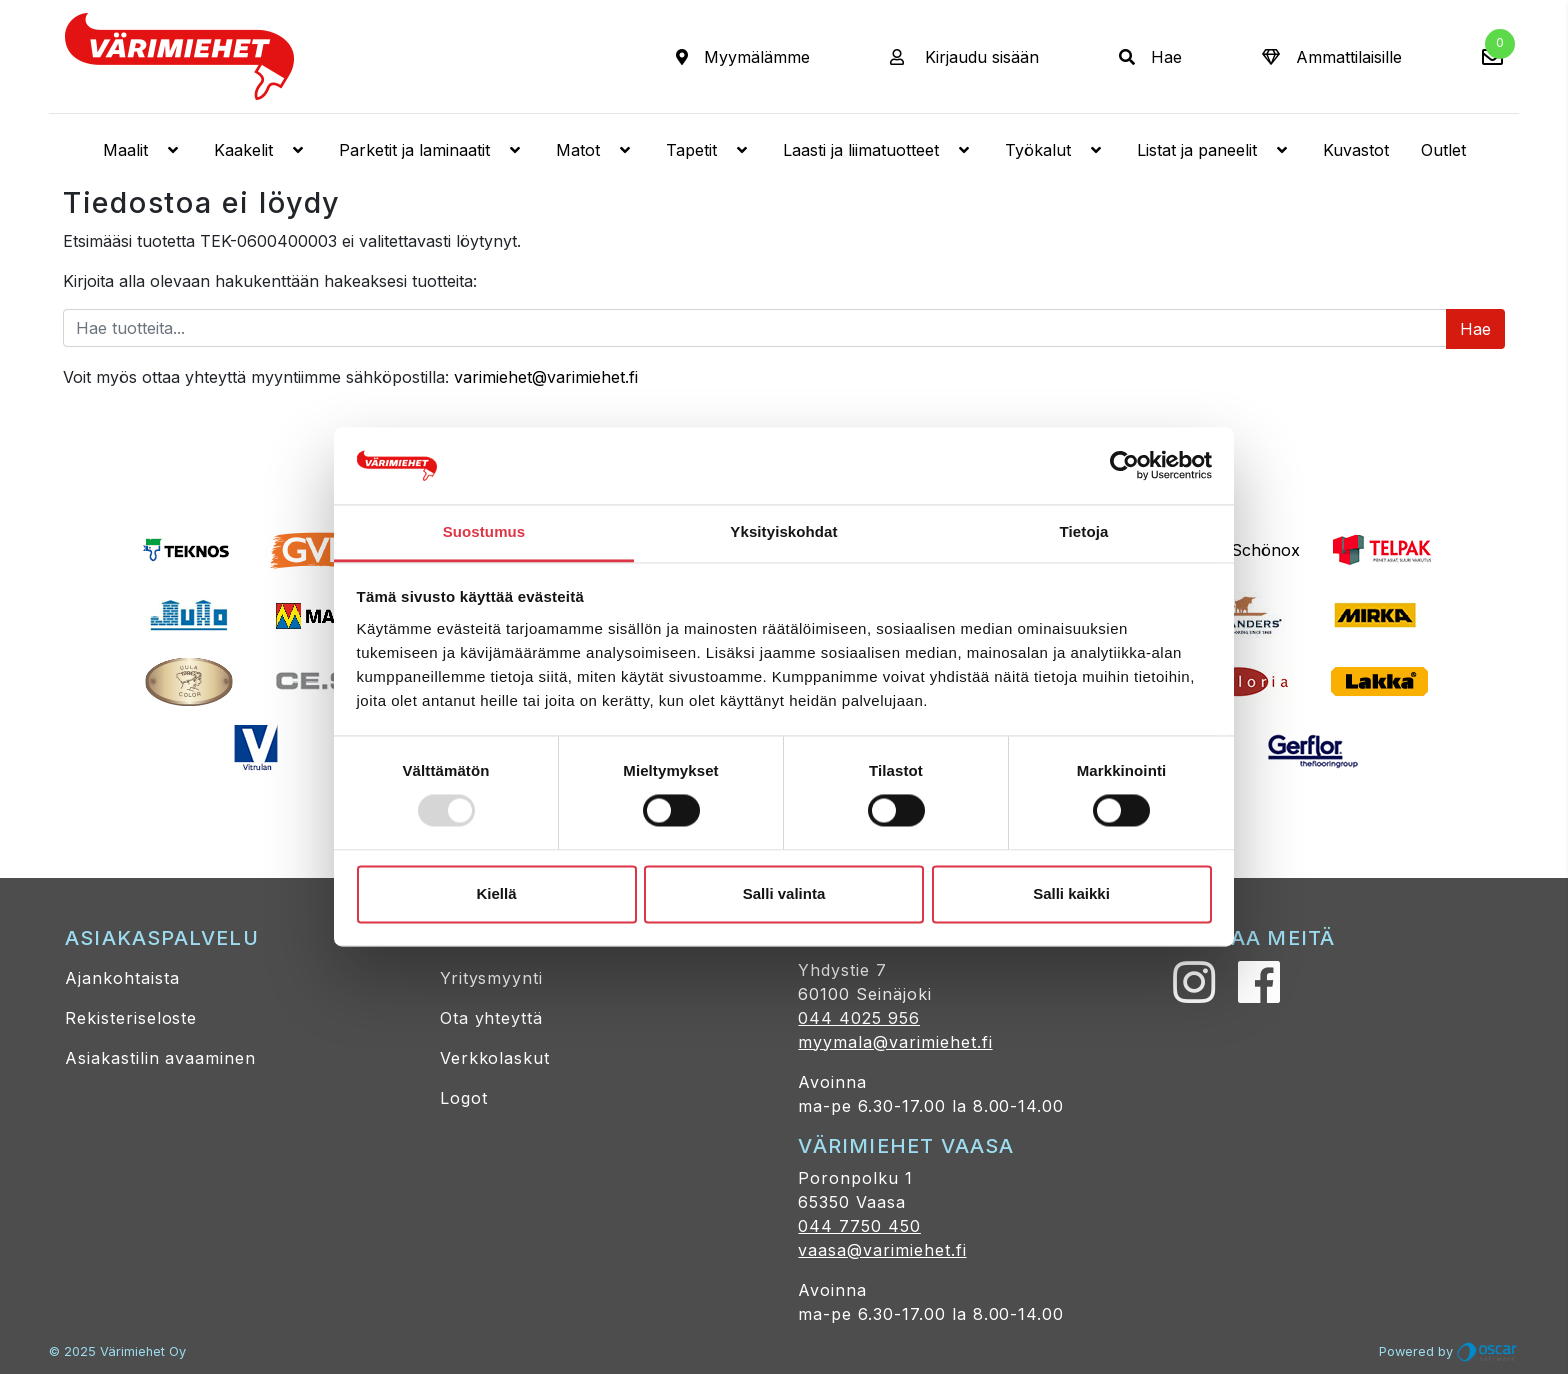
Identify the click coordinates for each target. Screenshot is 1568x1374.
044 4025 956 (859, 1018)
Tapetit (708, 150)
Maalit (142, 150)
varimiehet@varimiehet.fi (546, 377)
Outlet (1443, 150)
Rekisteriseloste (131, 1018)
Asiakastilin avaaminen (160, 1058)
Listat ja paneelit (1214, 150)
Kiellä (496, 893)
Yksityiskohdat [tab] (783, 531)
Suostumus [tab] (484, 531)
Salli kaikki (1071, 893)
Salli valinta (784, 893)
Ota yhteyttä (492, 1018)
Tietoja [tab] (1084, 531)
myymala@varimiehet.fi (895, 1042)
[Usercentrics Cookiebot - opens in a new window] (1124, 466)
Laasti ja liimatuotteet (878, 150)
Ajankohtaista (122, 978)
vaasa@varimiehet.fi (882, 1250)
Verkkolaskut (495, 1058)
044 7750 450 (859, 1226)
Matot (595, 150)
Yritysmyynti (492, 978)
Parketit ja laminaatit (431, 150)
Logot (464, 1098)
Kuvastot (1356, 150)
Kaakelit (260, 150)
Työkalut (1055, 150)
